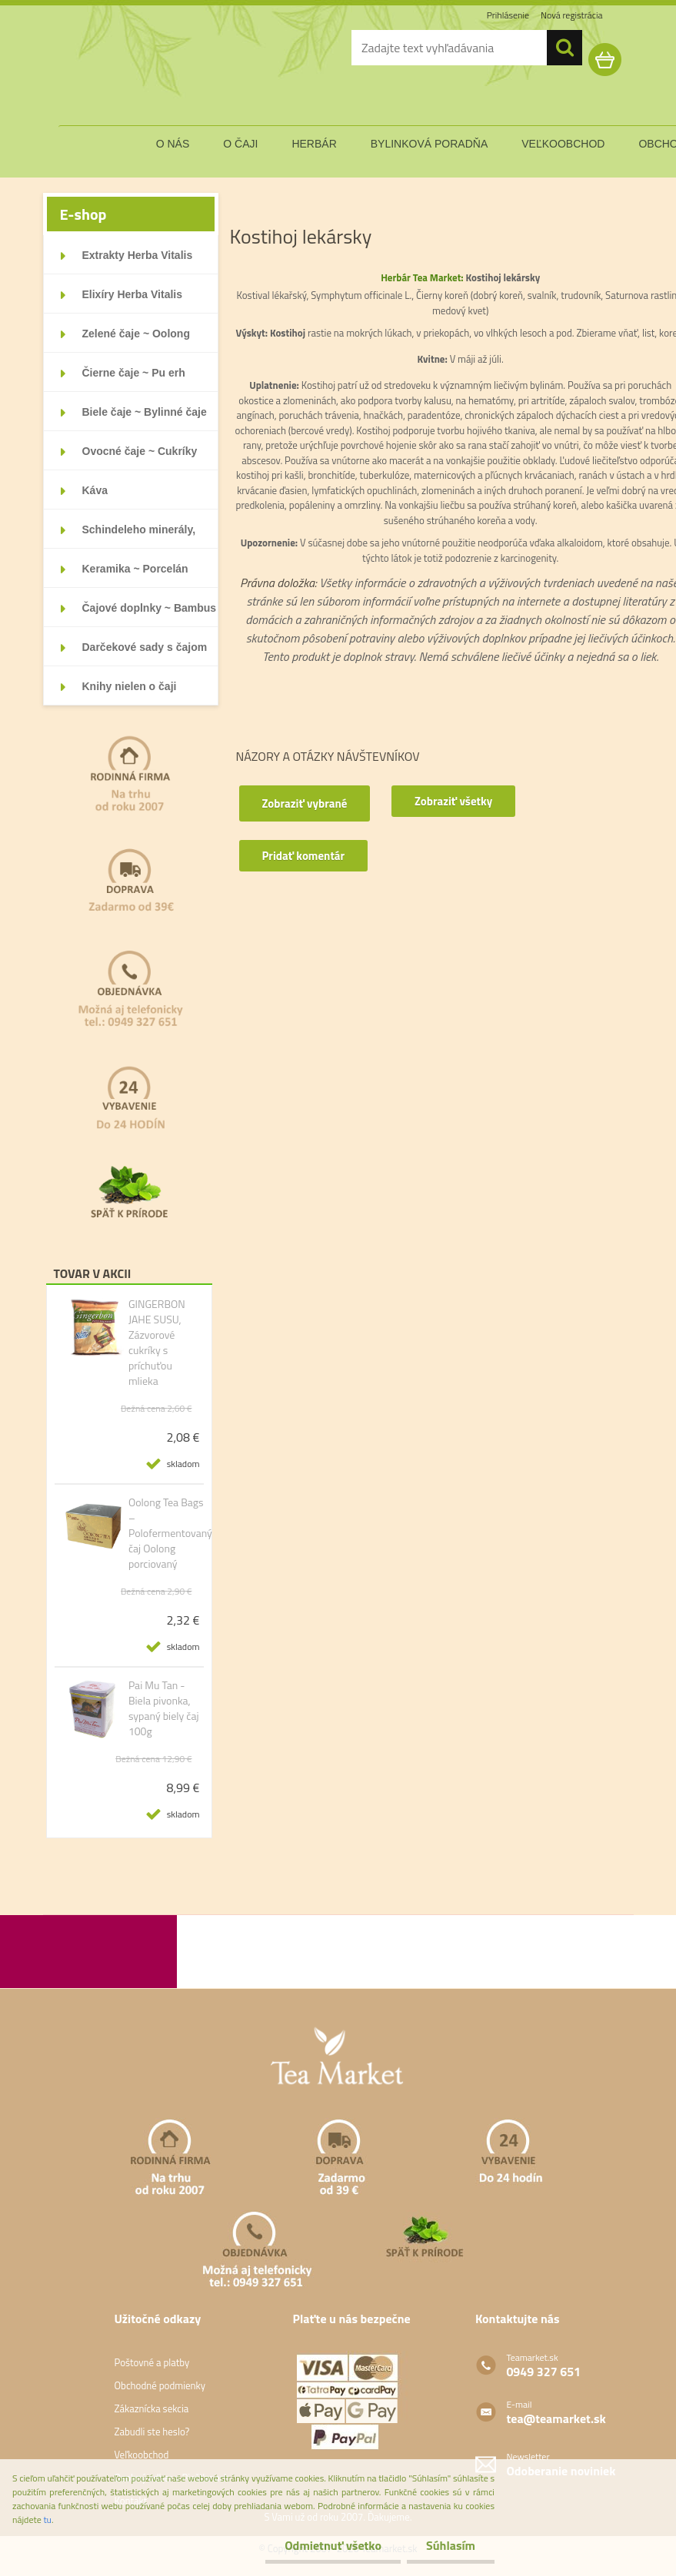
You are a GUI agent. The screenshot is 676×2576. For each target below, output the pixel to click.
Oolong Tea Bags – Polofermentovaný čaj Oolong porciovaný (170, 1533)
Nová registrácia (572, 15)
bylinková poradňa (429, 144)
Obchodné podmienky (159, 2385)
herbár (313, 144)
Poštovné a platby (151, 2362)
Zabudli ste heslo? (151, 2431)
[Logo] (147, 72)
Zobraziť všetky (453, 801)
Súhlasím (450, 2545)
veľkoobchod (562, 144)
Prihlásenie (508, 15)
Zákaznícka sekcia (151, 2408)
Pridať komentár (303, 856)
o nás (173, 144)
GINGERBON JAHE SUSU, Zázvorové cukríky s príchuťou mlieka (156, 1342)
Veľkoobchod (141, 2454)
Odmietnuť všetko (333, 2545)
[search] (564, 47)
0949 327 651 (543, 2371)
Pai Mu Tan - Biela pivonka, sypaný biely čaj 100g (163, 1708)
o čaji (240, 144)
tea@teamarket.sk (555, 2418)
